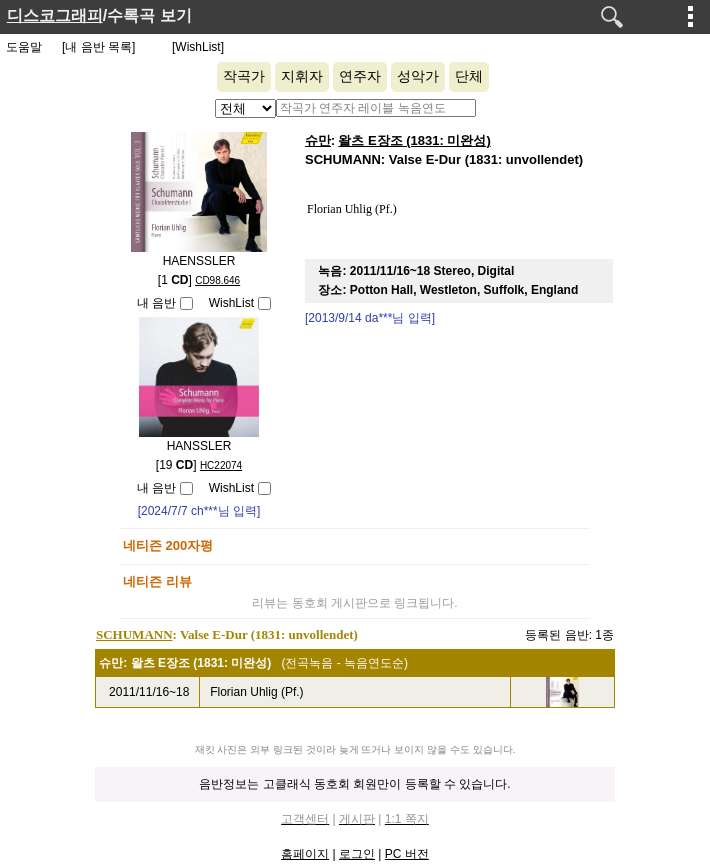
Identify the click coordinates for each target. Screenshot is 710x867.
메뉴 (691, 16)
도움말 (24, 47)
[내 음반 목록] (98, 47)
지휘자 (302, 76)
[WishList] (198, 47)
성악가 (418, 76)
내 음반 (156, 303)
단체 (469, 76)
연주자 (360, 76)
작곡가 (244, 76)
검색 (612, 17)
